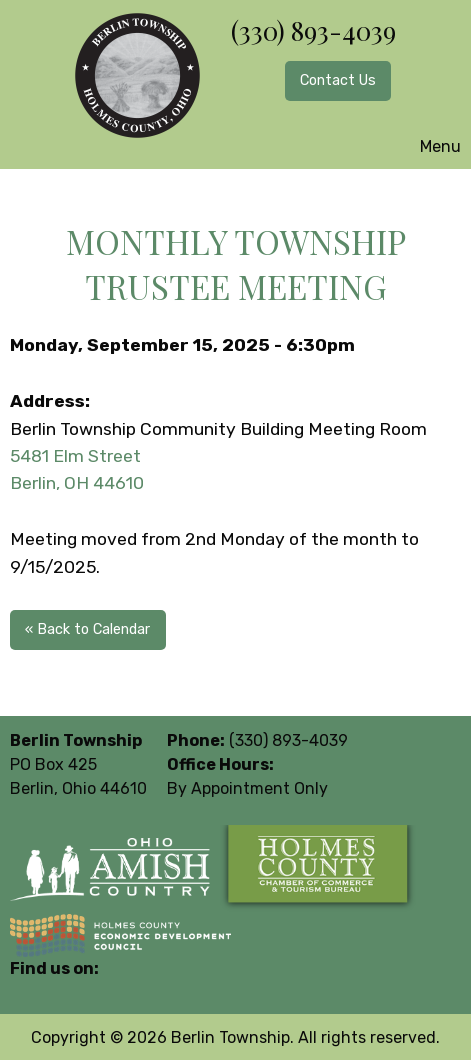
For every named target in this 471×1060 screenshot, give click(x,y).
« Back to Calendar (87, 629)
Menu (430, 146)
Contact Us (338, 80)
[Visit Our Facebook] (26, 992)
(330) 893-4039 (313, 30)
